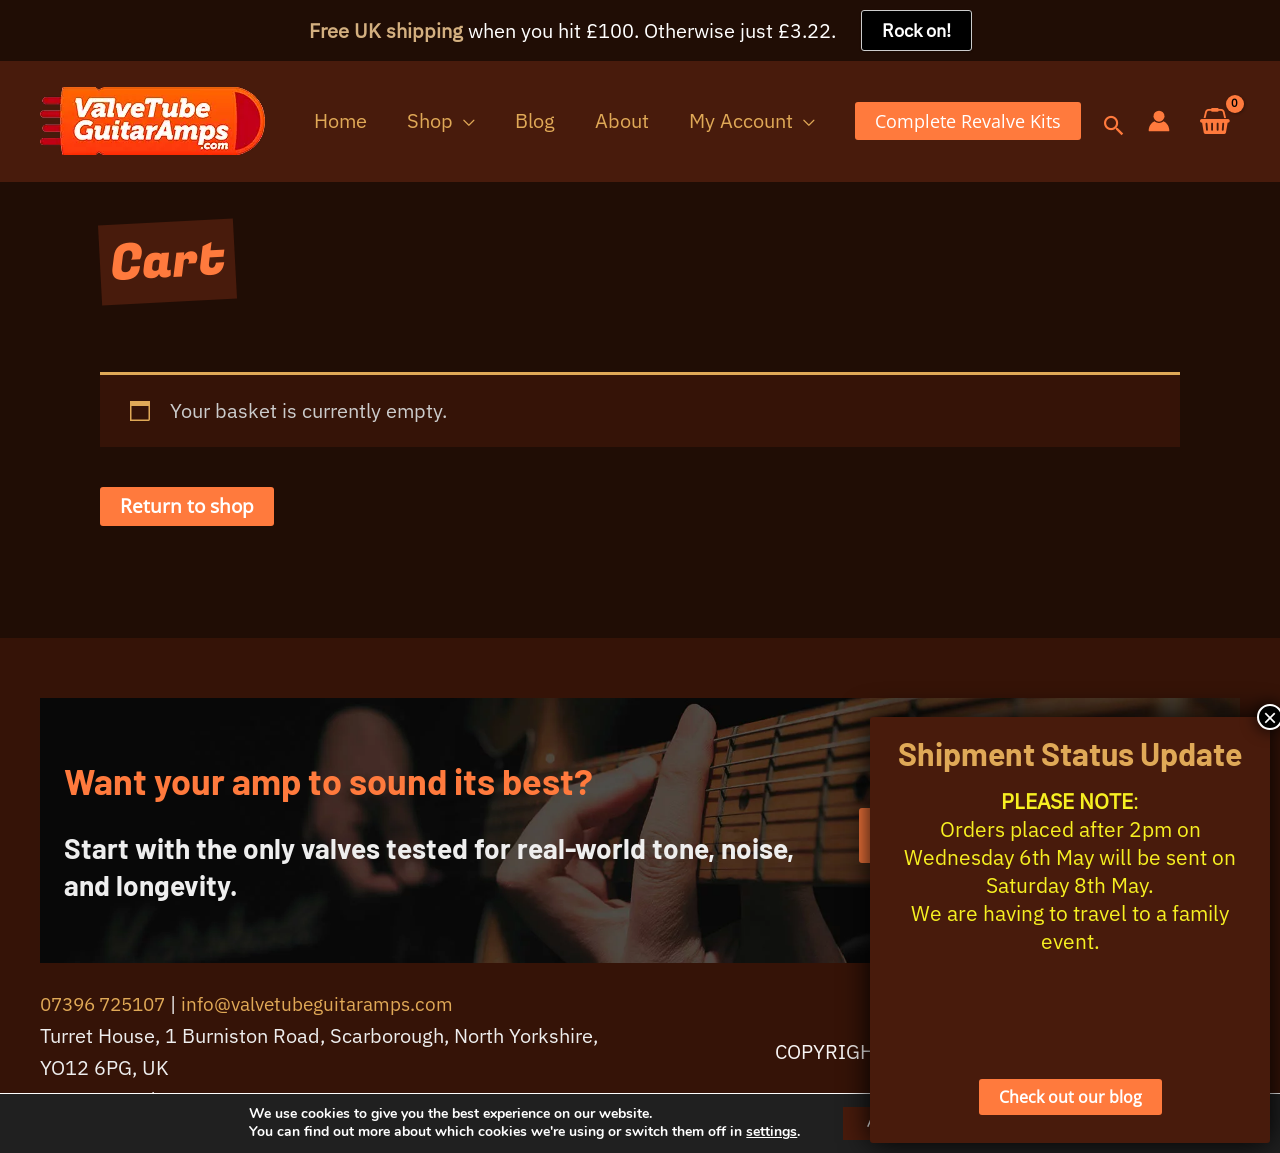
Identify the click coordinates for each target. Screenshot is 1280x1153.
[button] (513, 121)
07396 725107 (108, 1005)
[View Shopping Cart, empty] (1215, 122)
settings (757, 1131)
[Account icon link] (1159, 122)
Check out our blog (1070, 1097)
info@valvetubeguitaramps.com (335, 1005)
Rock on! (916, 30)
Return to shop (188, 507)
